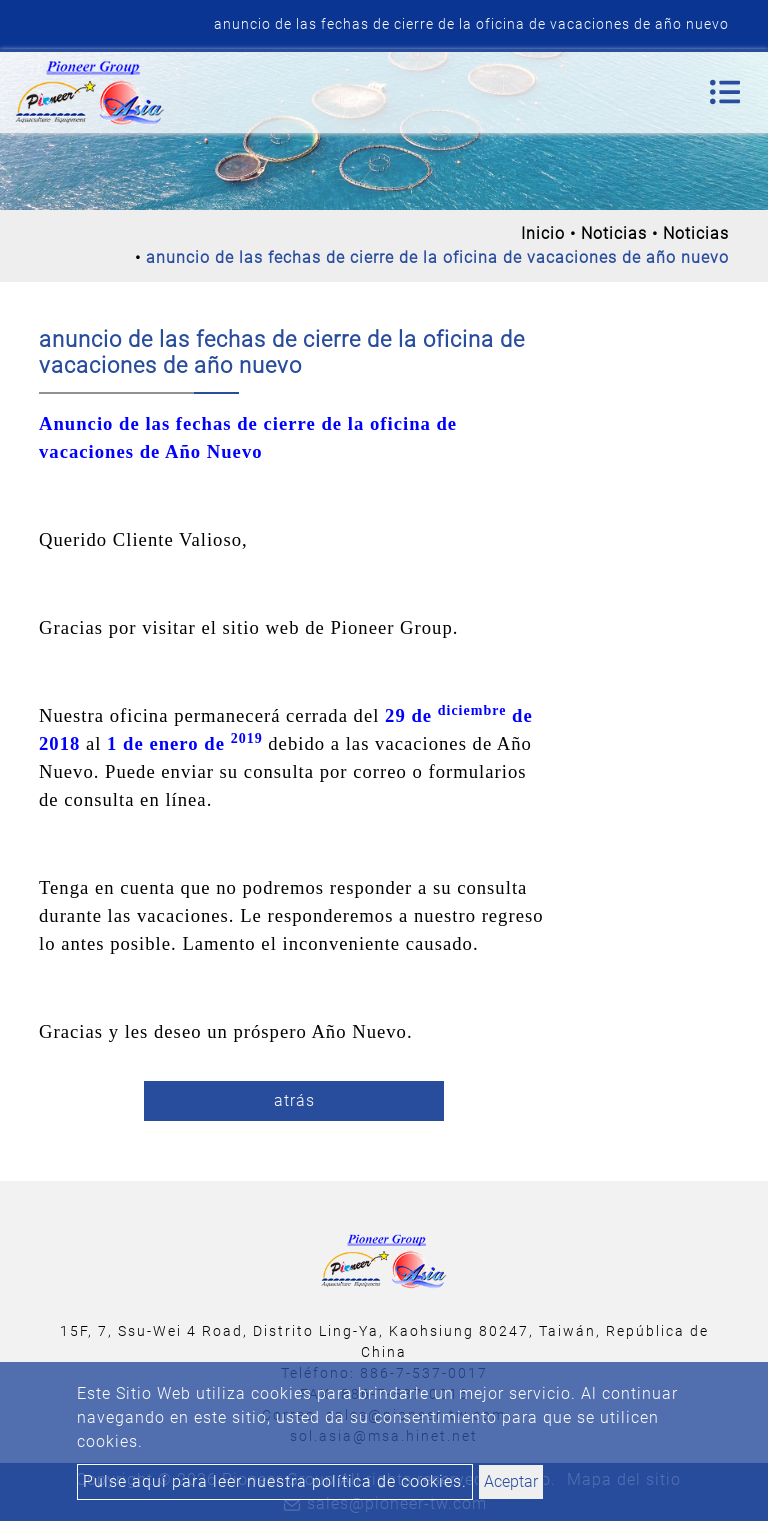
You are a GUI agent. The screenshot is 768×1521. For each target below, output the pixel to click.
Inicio (543, 233)
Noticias (614, 233)
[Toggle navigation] (725, 92)
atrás (294, 1100)
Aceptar (511, 1481)
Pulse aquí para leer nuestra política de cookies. (275, 1481)
